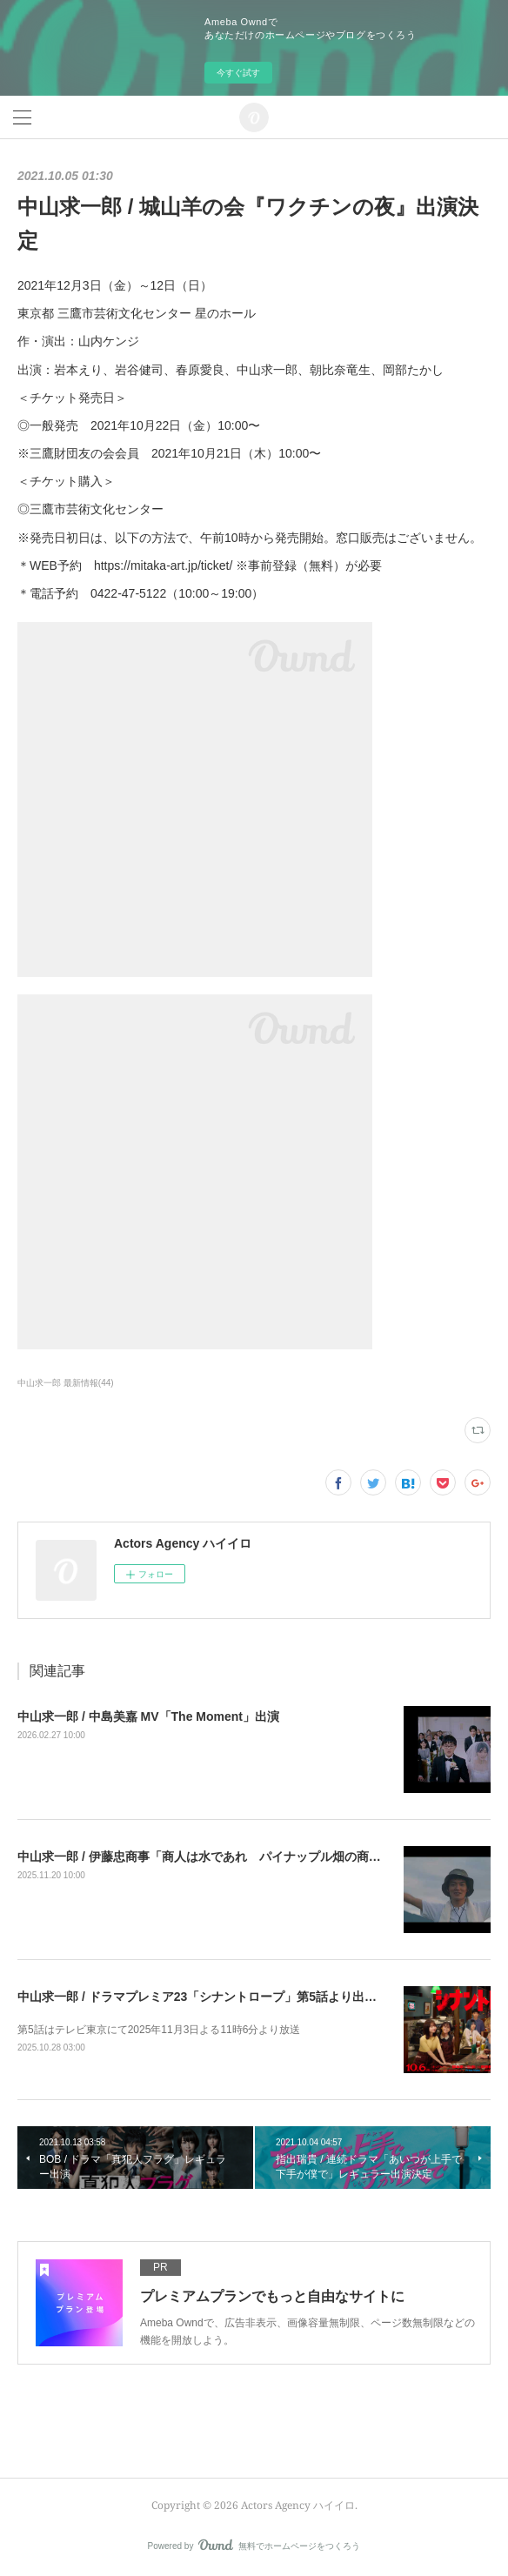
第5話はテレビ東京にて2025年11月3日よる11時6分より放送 (158, 2030)
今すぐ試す (238, 72)
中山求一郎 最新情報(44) (65, 1383)
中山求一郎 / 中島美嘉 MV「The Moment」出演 (148, 1716)
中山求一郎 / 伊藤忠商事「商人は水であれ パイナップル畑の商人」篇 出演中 (231, 1856)
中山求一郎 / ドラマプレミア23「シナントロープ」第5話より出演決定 (209, 1997)
